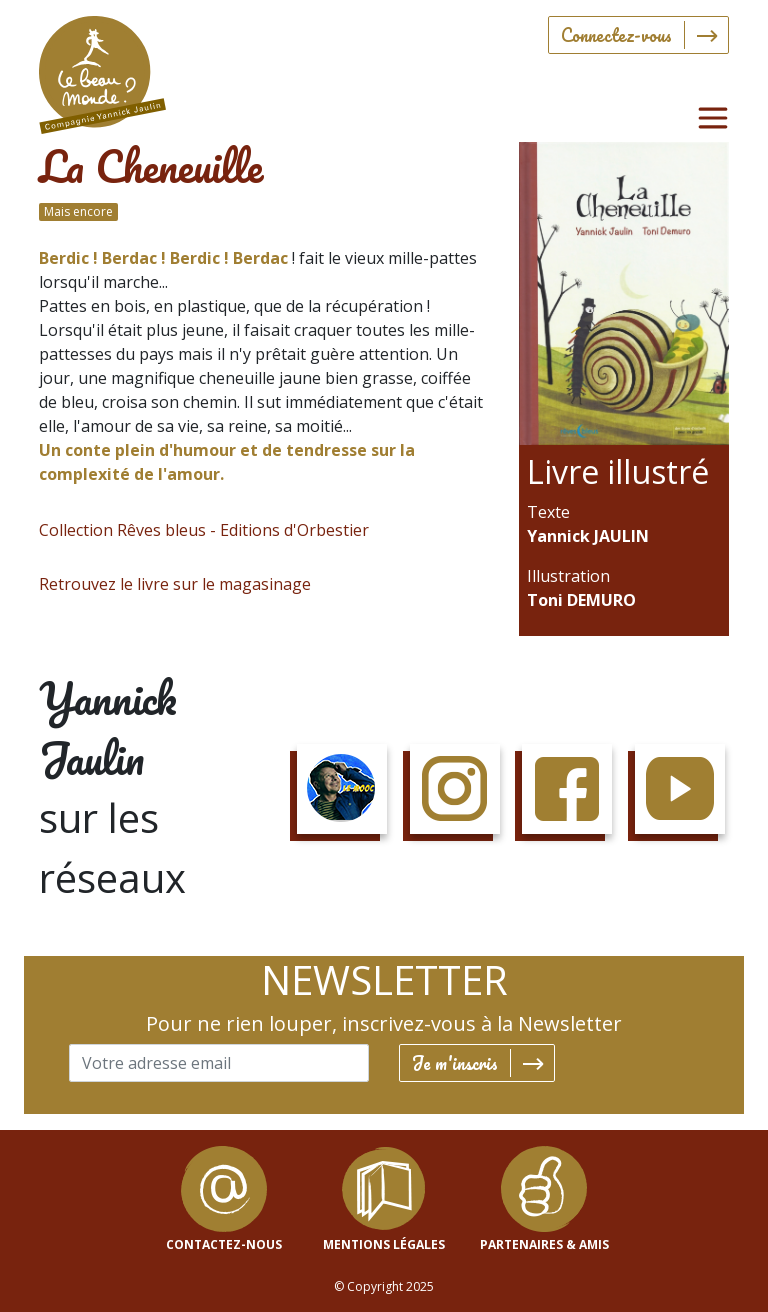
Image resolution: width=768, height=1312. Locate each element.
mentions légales (384, 1244)
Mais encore (78, 211)
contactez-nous (224, 1244)
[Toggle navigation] (713, 118)
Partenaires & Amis (544, 1244)
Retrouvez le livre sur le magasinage (175, 584)
